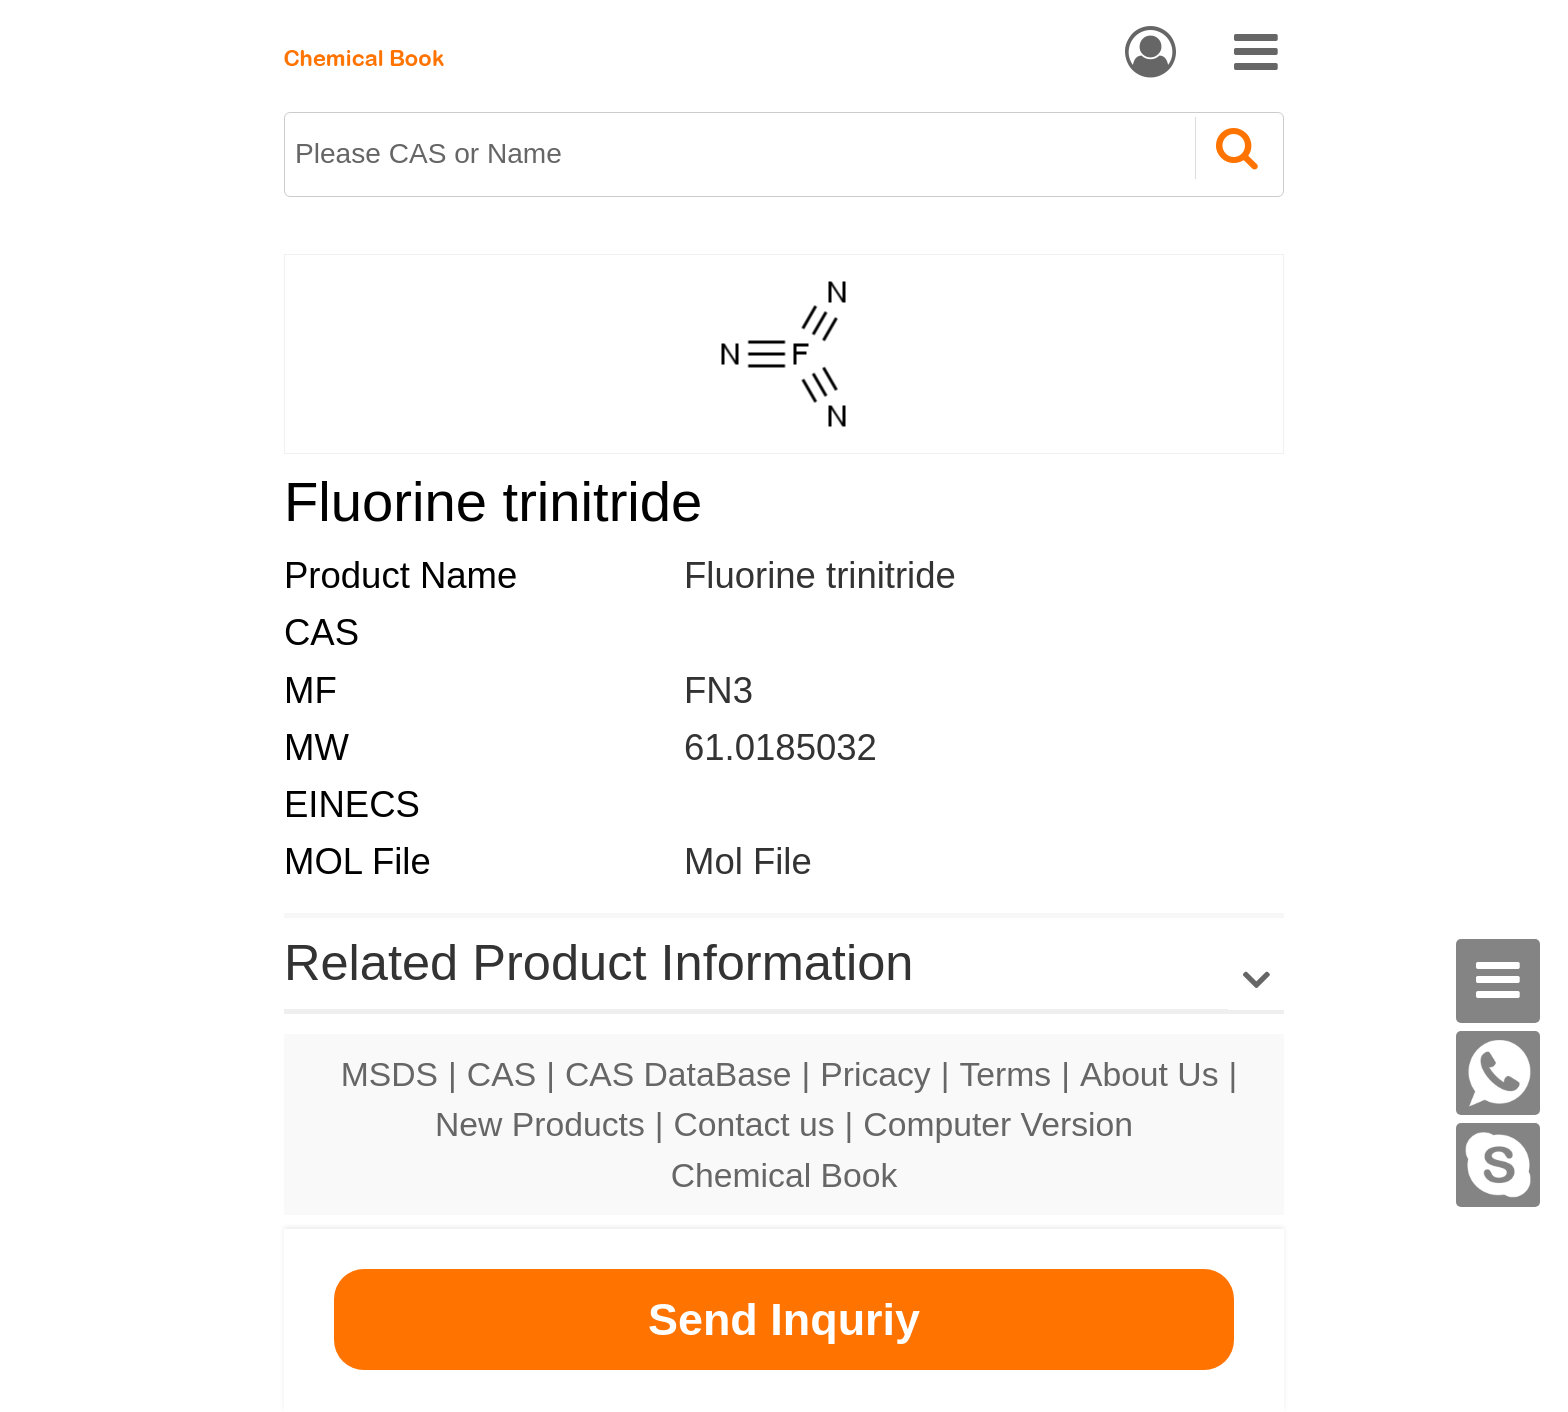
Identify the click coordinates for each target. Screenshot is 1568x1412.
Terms (1005, 1074)
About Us (1149, 1074)
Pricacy (875, 1074)
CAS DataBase (678, 1074)
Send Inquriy (784, 1319)
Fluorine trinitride (820, 575)
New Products (540, 1124)
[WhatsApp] (1498, 1073)
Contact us (754, 1124)
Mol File (748, 861)
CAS (501, 1074)
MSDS (389, 1074)
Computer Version (998, 1124)
